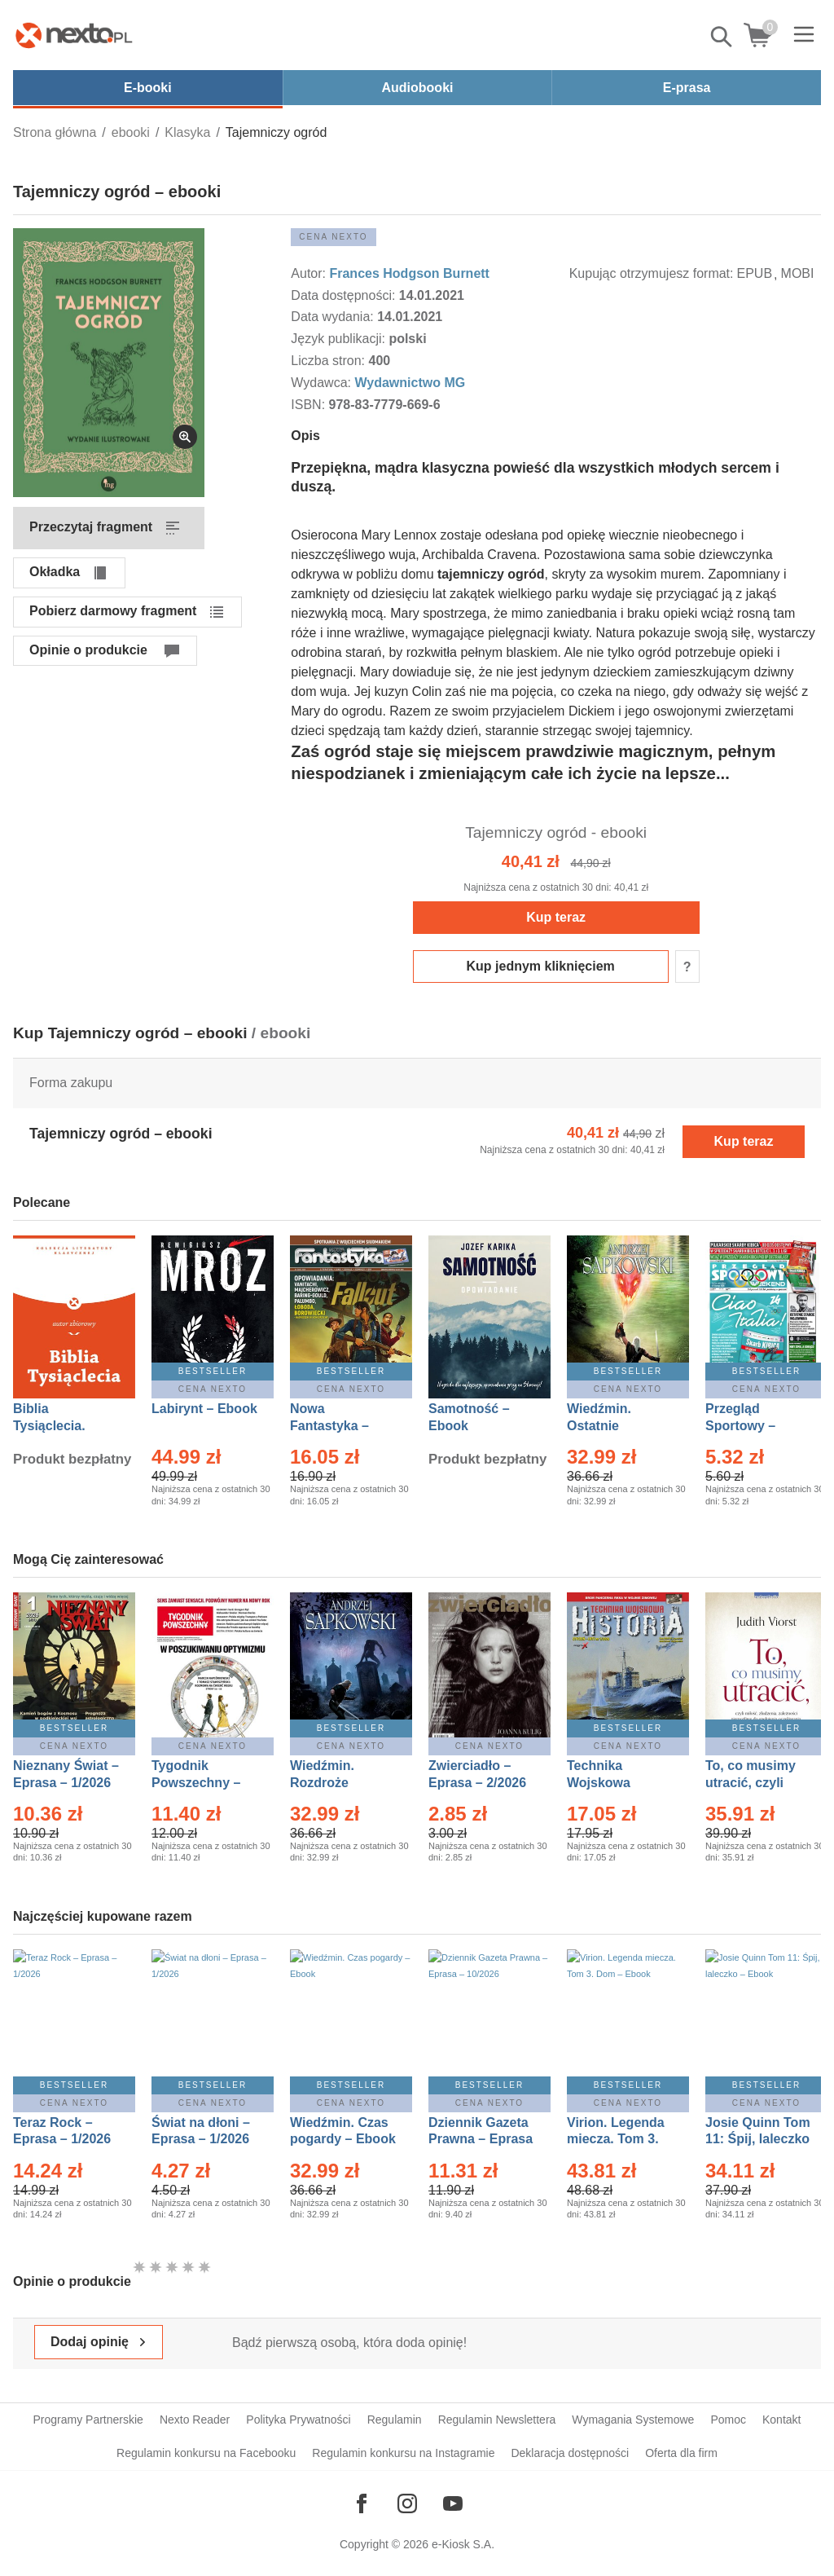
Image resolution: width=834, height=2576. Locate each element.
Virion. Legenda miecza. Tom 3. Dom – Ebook (616, 2140)
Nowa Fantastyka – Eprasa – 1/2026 (339, 1426)
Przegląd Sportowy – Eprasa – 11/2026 (757, 1426)
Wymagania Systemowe (633, 2419)
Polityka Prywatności (298, 2419)
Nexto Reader (195, 2419)
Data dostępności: (345, 295)
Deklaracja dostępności (570, 2452)
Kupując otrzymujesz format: (651, 273)
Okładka (54, 572)
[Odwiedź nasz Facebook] (362, 2503)
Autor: (310, 273)
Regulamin (394, 2419)
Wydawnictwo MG (409, 383)
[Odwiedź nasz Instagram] (407, 2503)
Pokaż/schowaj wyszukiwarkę (722, 36)
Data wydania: (334, 317)
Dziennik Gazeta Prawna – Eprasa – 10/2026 (480, 2140)
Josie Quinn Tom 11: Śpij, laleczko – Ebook (757, 2140)
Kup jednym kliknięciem (541, 966)
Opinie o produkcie (88, 650)
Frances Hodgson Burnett (409, 273)
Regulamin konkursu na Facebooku (206, 2452)
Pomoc (728, 2419)
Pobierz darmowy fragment (112, 611)
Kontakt (781, 2419)
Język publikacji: (339, 339)
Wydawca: (322, 383)
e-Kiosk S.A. (463, 2544)
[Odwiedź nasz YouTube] (453, 2503)
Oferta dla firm (681, 2452)
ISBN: (309, 405)
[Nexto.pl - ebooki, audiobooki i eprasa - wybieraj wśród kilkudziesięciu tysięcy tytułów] (74, 35)
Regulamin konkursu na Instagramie (403, 2452)
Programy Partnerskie (88, 2419)
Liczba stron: (329, 361)
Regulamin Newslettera (497, 2419)
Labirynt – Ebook (204, 1409)
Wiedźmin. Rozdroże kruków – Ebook (340, 1783)
